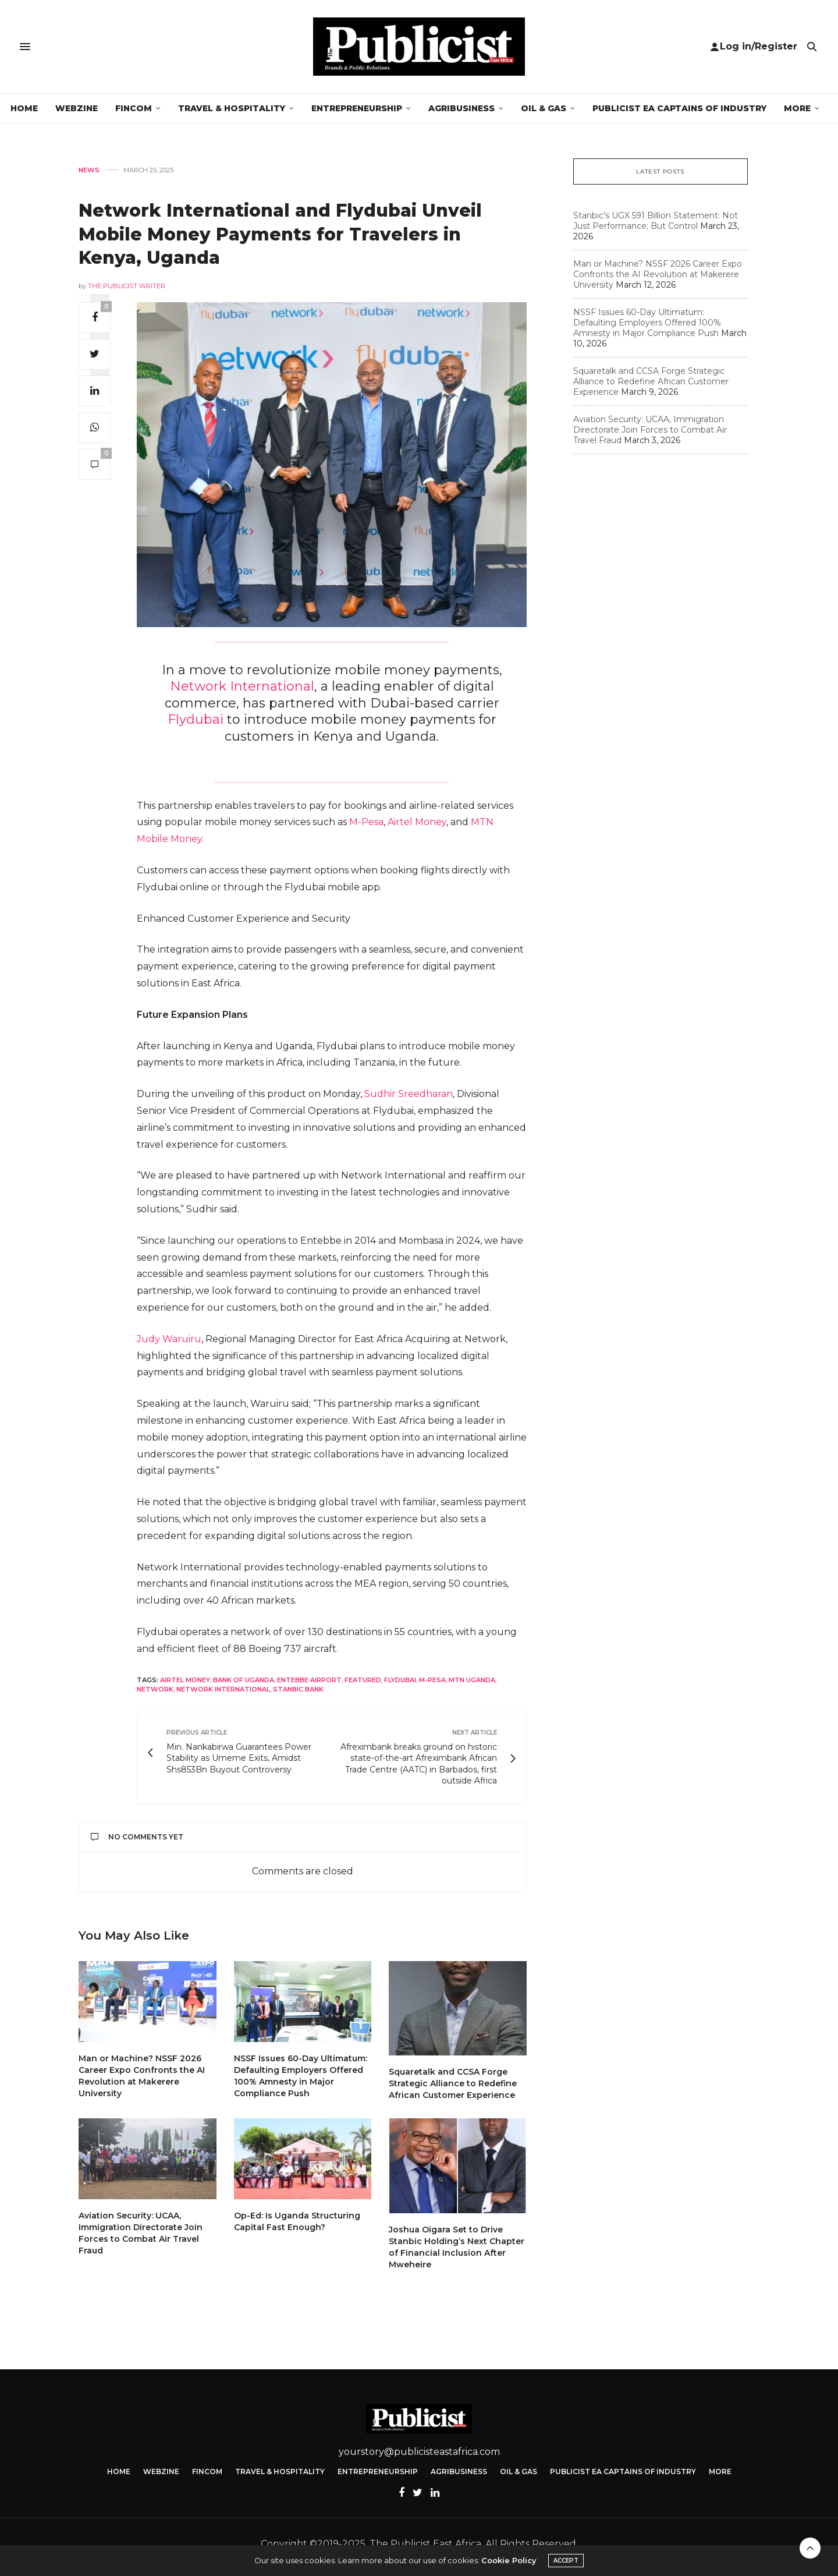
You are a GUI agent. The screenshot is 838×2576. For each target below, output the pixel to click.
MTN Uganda (472, 1680)
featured (363, 1680)
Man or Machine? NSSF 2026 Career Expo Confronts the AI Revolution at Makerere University (657, 274)
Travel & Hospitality (231, 108)
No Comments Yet (137, 1836)
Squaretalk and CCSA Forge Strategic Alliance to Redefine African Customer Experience (453, 2083)
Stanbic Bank (298, 1689)
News (89, 170)
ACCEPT (565, 2560)
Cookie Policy (509, 2560)
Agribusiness (461, 108)
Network (155, 1689)
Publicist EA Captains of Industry (679, 108)
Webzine (76, 108)
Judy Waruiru (169, 1338)
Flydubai (197, 719)
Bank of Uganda (243, 1680)
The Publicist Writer (126, 286)
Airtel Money (417, 821)
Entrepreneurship (356, 108)
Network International (242, 686)
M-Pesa (366, 821)
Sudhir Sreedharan (408, 1093)
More (797, 108)
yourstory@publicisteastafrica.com (419, 2451)
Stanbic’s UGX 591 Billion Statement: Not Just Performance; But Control (655, 220)
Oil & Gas (543, 108)
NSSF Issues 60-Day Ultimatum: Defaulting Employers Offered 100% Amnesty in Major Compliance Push (647, 322)
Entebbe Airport (309, 1680)
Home (24, 108)
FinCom (133, 108)
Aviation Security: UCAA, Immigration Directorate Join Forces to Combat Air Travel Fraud (650, 429)
